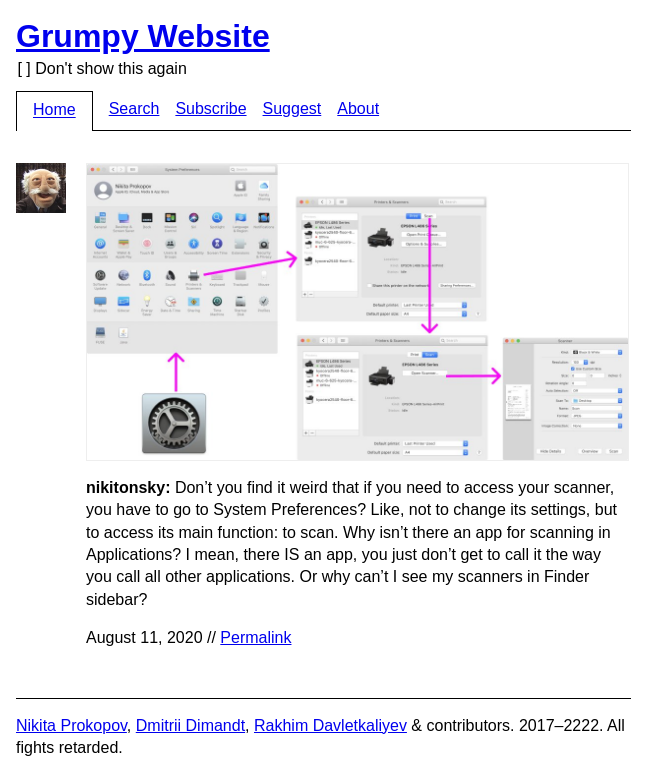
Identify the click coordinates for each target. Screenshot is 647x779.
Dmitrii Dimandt (190, 725)
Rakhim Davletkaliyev (330, 725)
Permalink (255, 637)
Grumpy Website (143, 36)
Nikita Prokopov (71, 725)
